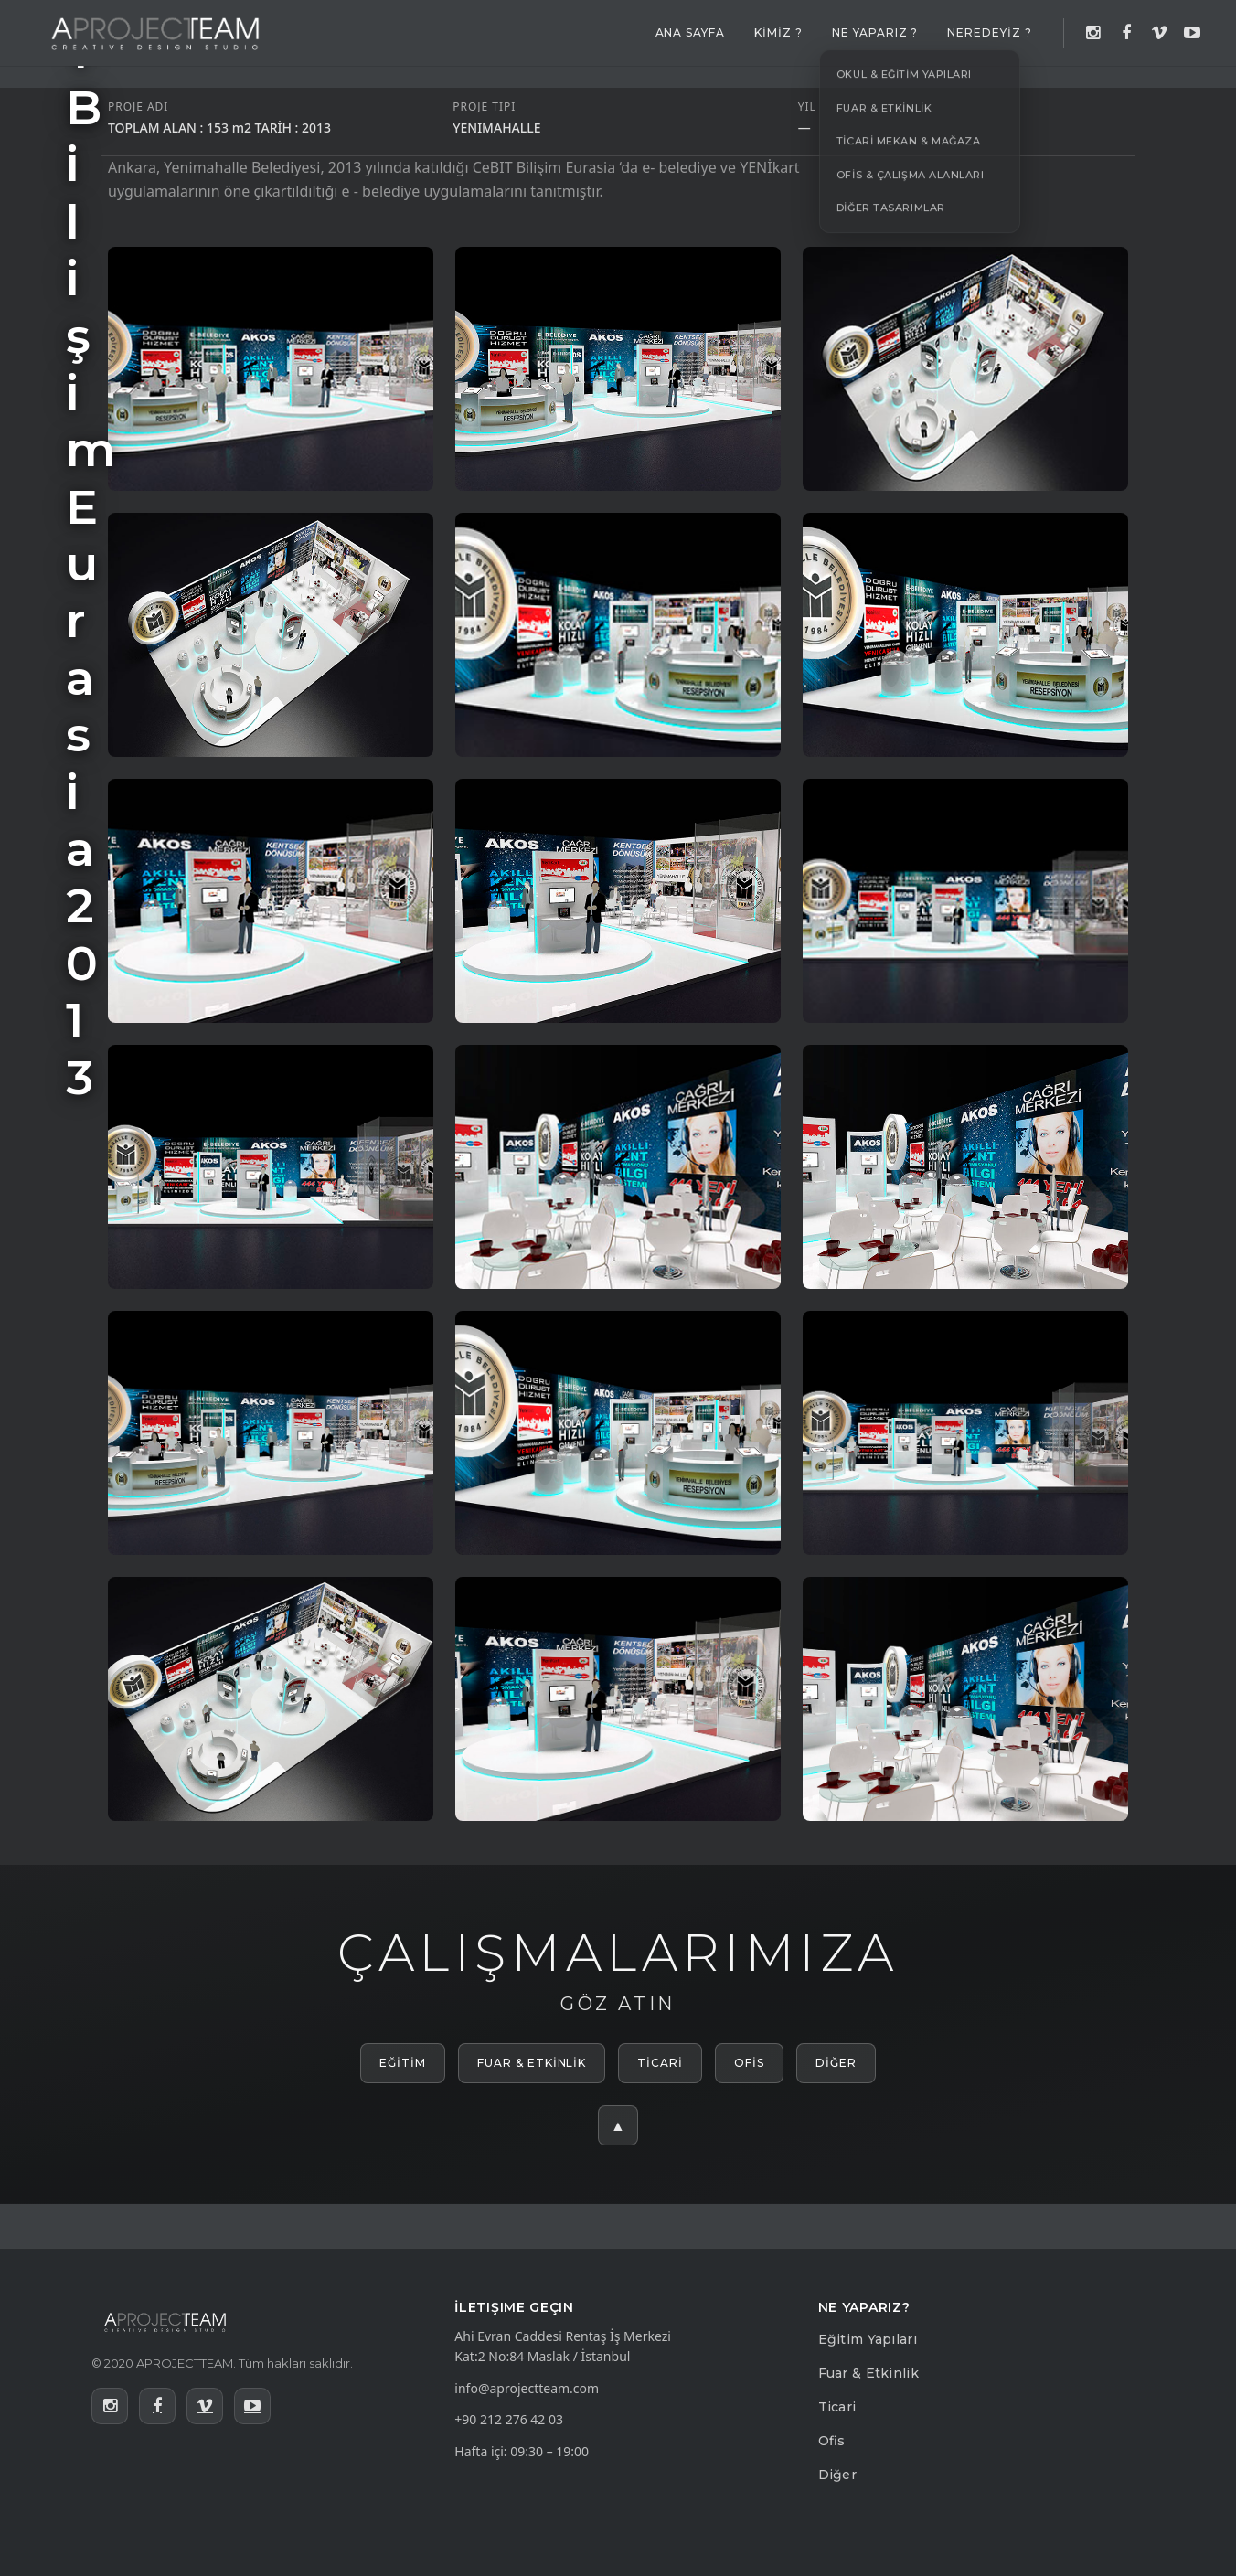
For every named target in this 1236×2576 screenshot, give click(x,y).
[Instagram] (1093, 33)
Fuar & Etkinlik (868, 2373)
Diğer (837, 2474)
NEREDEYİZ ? (989, 32)
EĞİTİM (402, 2063)
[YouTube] (1192, 33)
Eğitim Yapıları (867, 2339)
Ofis (832, 2440)
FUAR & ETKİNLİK (531, 2063)
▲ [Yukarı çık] (618, 2125)
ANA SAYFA (690, 32)
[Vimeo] (1159, 33)
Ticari (837, 2407)
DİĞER (836, 2063)
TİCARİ (660, 2063)
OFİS (749, 2063)
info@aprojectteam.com (526, 2388)
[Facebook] (1126, 33)
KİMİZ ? (778, 32)
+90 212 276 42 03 (508, 2419)
